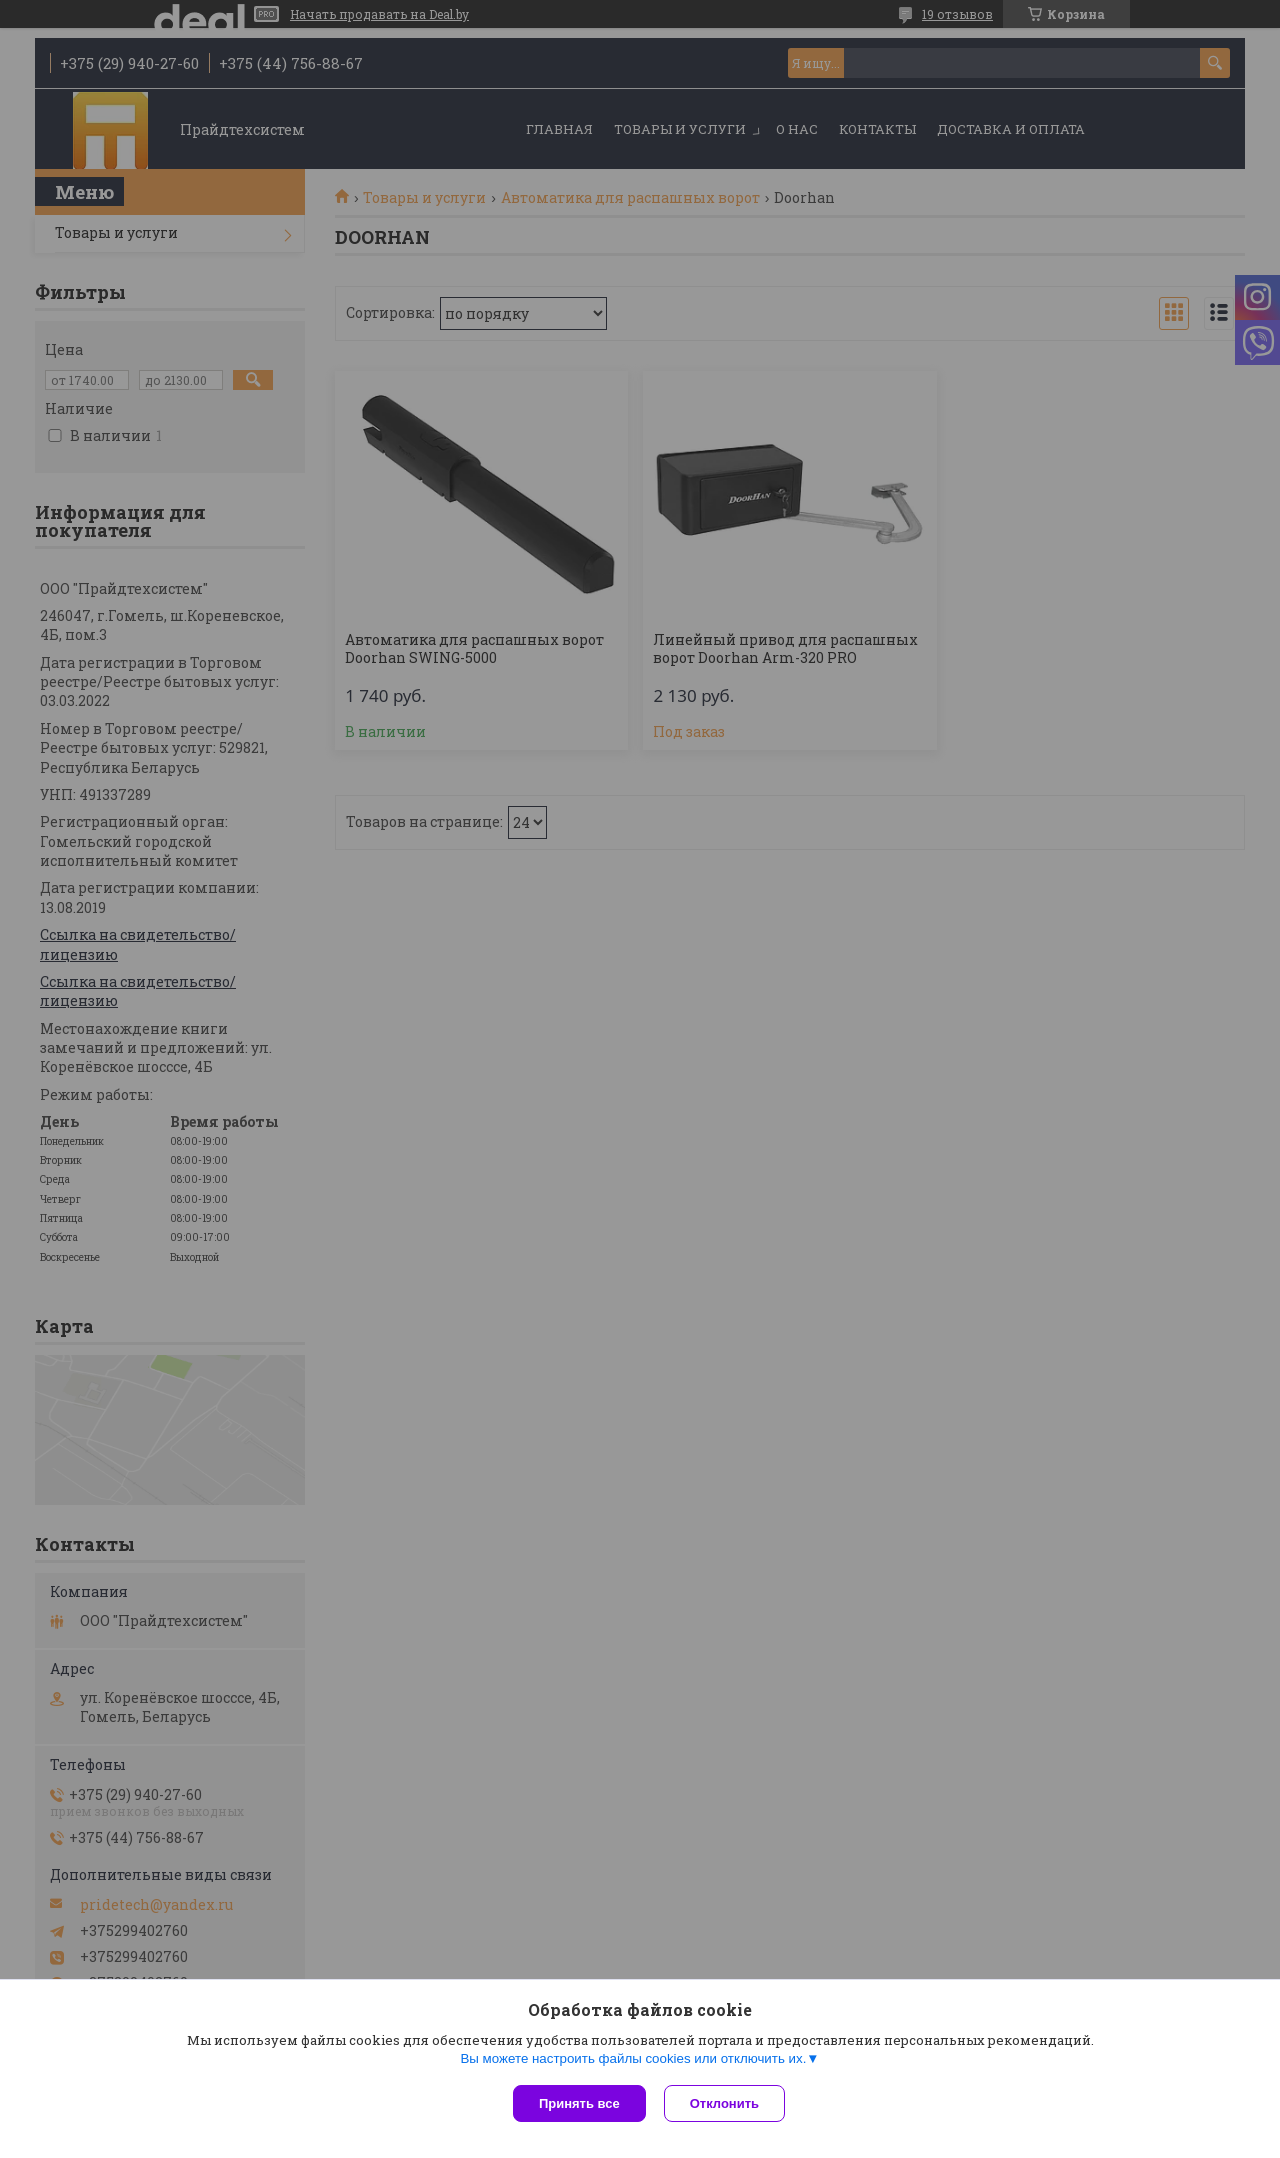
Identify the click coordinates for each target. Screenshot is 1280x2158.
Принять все (579, 2103)
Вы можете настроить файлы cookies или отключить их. (633, 2060)
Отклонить (726, 2103)
